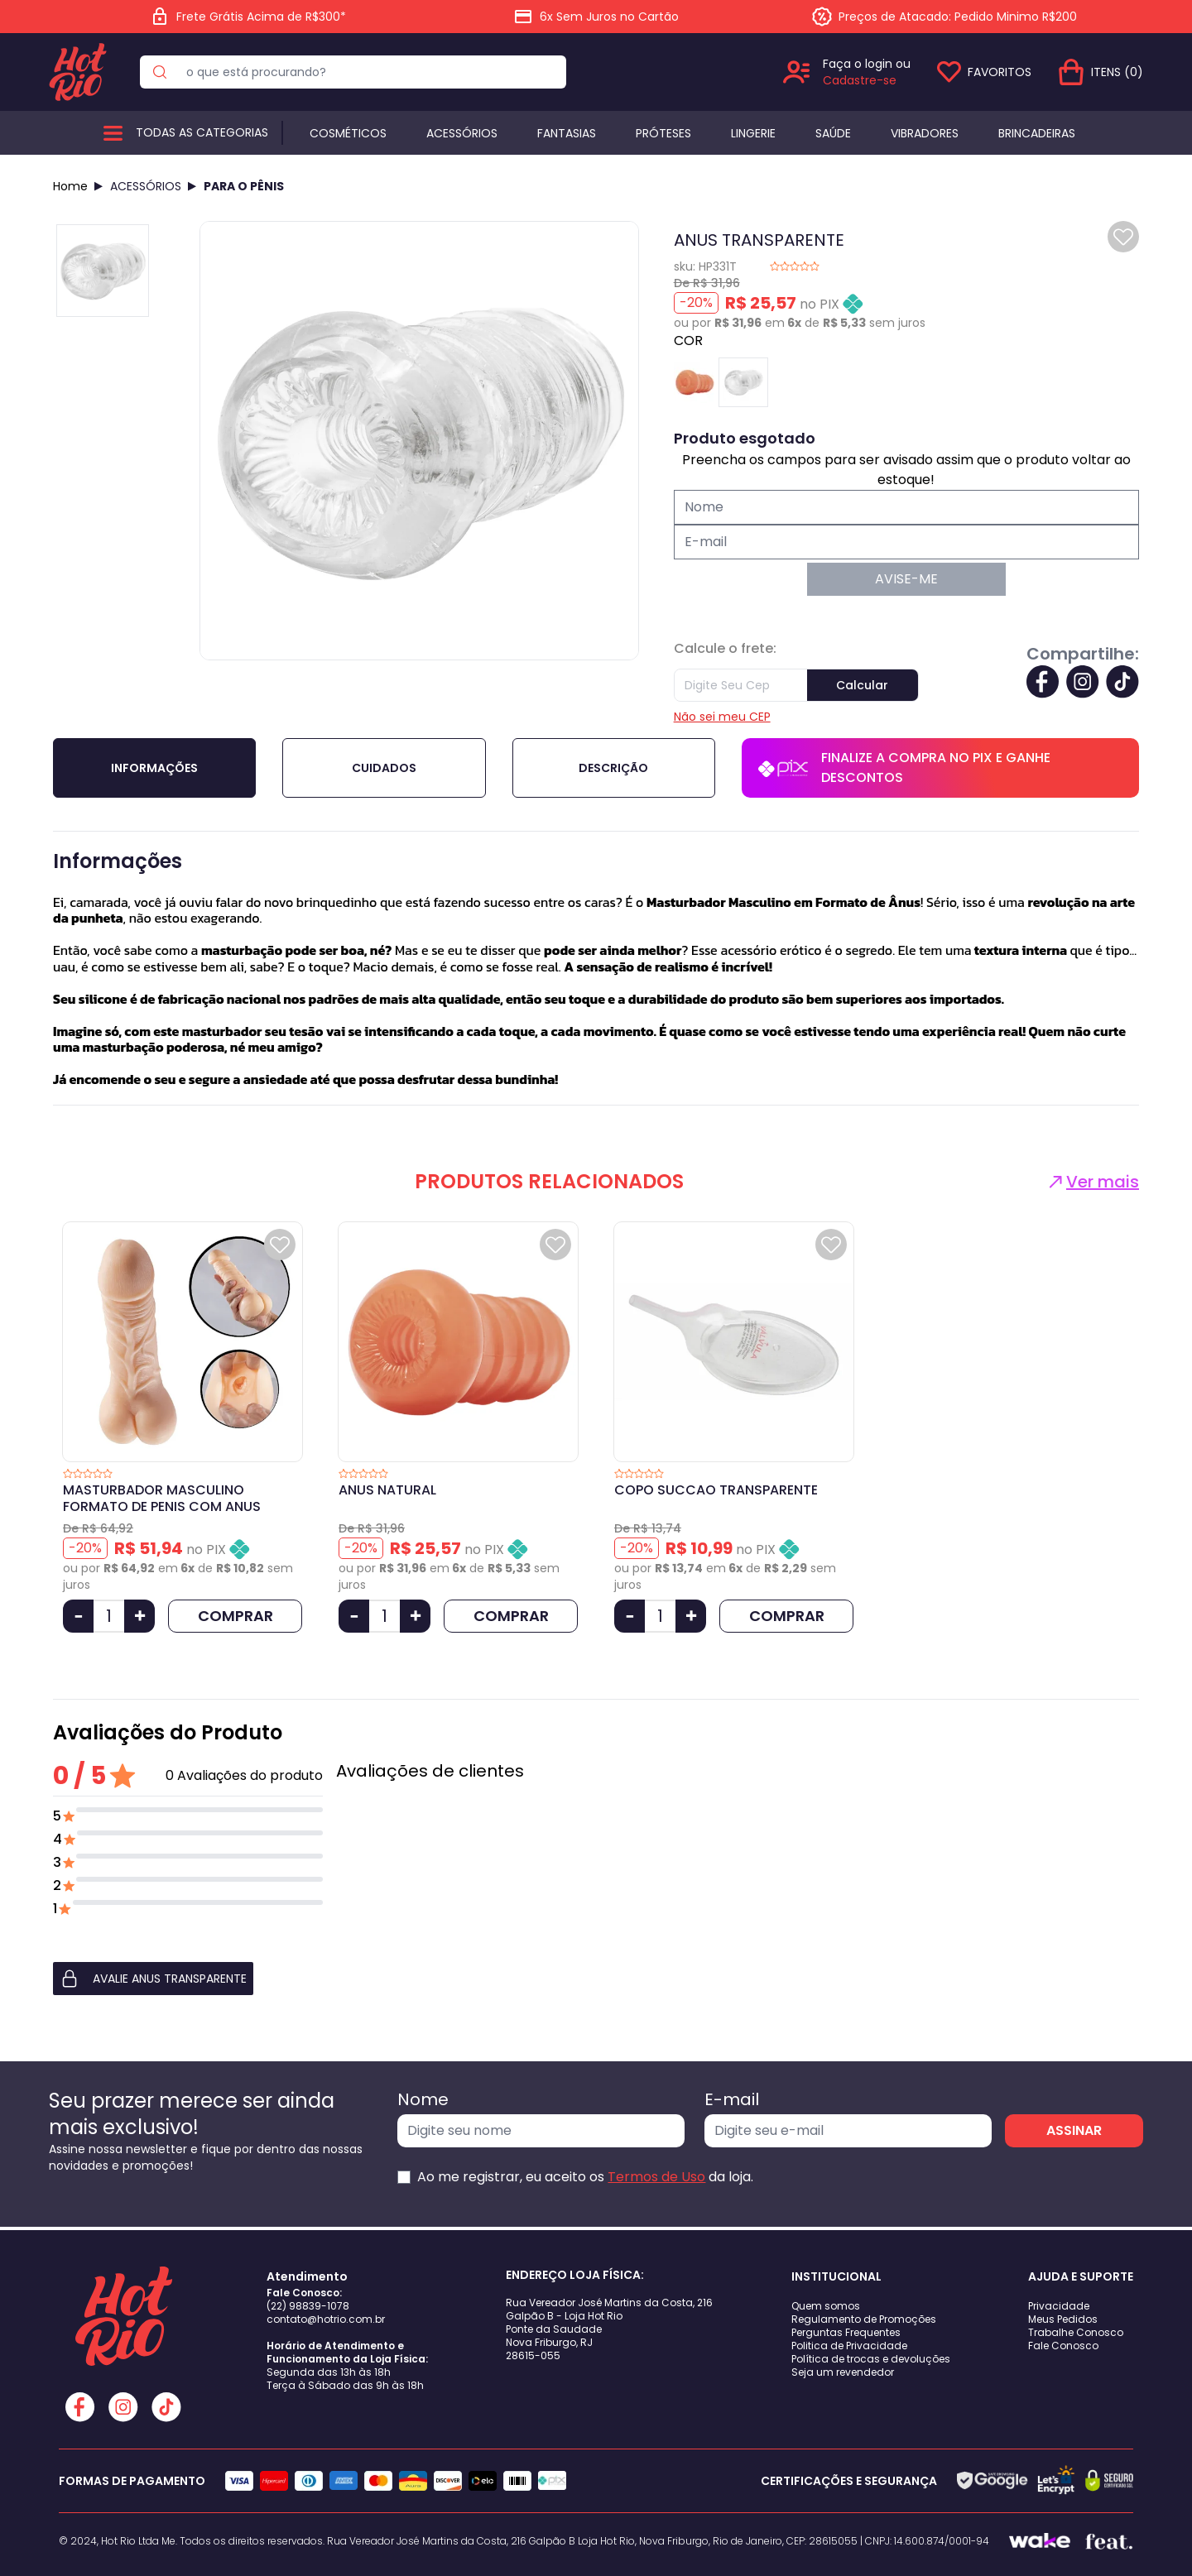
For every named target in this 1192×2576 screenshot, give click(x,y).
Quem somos (825, 2306)
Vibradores (925, 133)
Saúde (833, 133)
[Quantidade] (109, 1616)
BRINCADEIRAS (1036, 133)
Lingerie (753, 133)
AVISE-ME (906, 578)
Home (70, 186)
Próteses (663, 133)
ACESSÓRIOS (145, 186)
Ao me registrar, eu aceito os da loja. (585, 2176)
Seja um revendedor (842, 2372)
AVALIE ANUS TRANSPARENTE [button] (153, 1978)
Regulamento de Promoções (863, 2319)
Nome (423, 2099)
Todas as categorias (202, 132)
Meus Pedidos (1063, 2319)
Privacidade (1058, 2306)
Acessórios (461, 133)
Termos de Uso (656, 2176)
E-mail (731, 2099)
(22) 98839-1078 (308, 2306)
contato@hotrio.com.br (326, 2319)
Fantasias (566, 133)
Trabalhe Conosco (1075, 2332)
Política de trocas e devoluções (870, 2359)
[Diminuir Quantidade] (78, 1616)
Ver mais (1092, 1181)
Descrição (613, 768)
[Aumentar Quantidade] (139, 1616)
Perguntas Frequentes (846, 2332)
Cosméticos (348, 133)
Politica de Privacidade (849, 2346)
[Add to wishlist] (1123, 236)
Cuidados (384, 768)
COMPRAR (235, 1615)
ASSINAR (1074, 2130)
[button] (188, 1978)
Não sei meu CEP (722, 716)
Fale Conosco (1063, 2346)
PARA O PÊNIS (244, 186)
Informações (154, 768)
